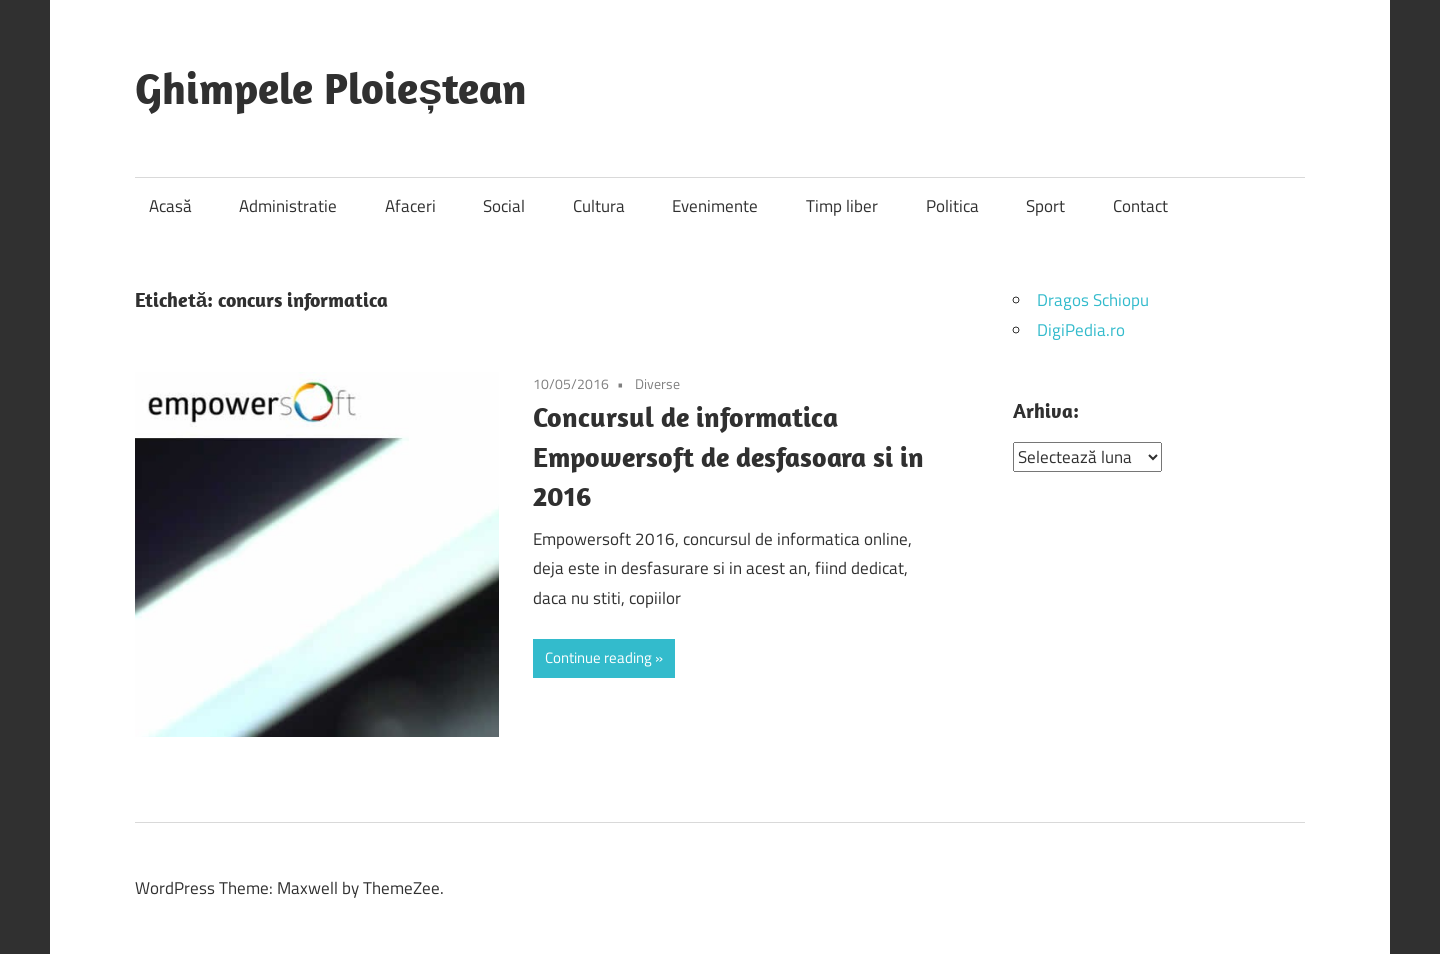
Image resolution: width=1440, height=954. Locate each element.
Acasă (170, 206)
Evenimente (715, 206)
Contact (1140, 206)
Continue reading (598, 657)
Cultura (599, 206)
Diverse (657, 383)
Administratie (288, 206)
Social (504, 206)
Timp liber (842, 206)
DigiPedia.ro (1081, 330)
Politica (952, 206)
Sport (1045, 206)
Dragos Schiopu (1093, 300)
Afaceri (410, 206)
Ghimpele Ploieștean (331, 88)
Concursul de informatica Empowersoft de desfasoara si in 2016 (728, 456)
